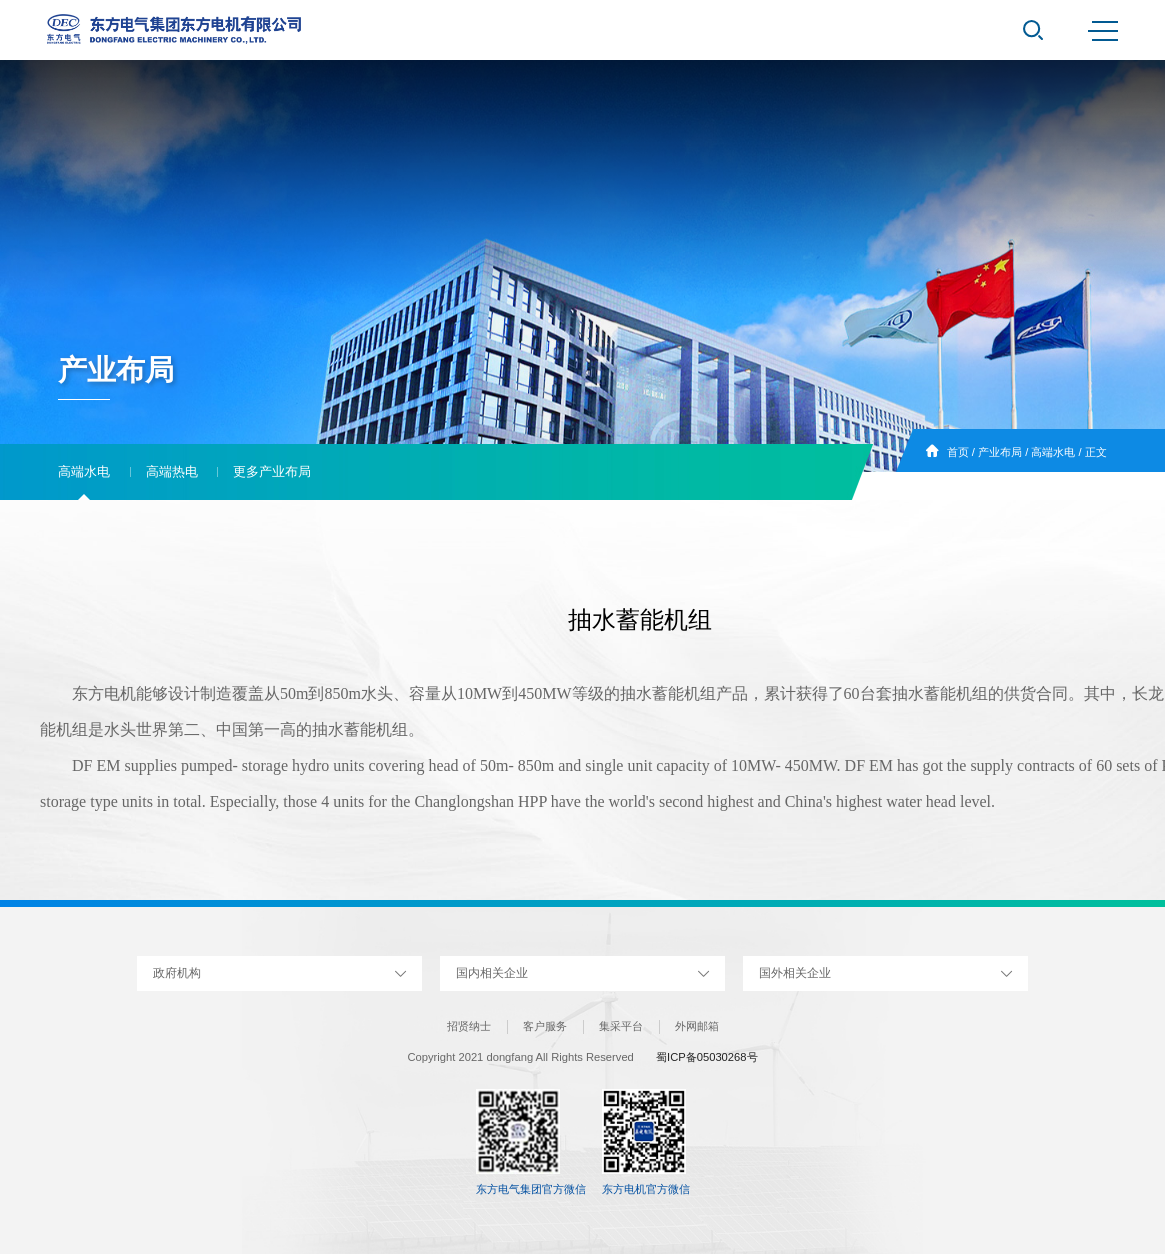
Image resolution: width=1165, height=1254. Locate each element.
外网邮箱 (697, 1026)
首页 (958, 452)
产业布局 (1000, 452)
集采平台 (621, 1026)
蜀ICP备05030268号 (706, 1057)
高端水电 (1053, 452)
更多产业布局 (272, 471)
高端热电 (172, 471)
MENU (1103, 31)
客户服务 (545, 1026)
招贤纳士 (469, 1026)
